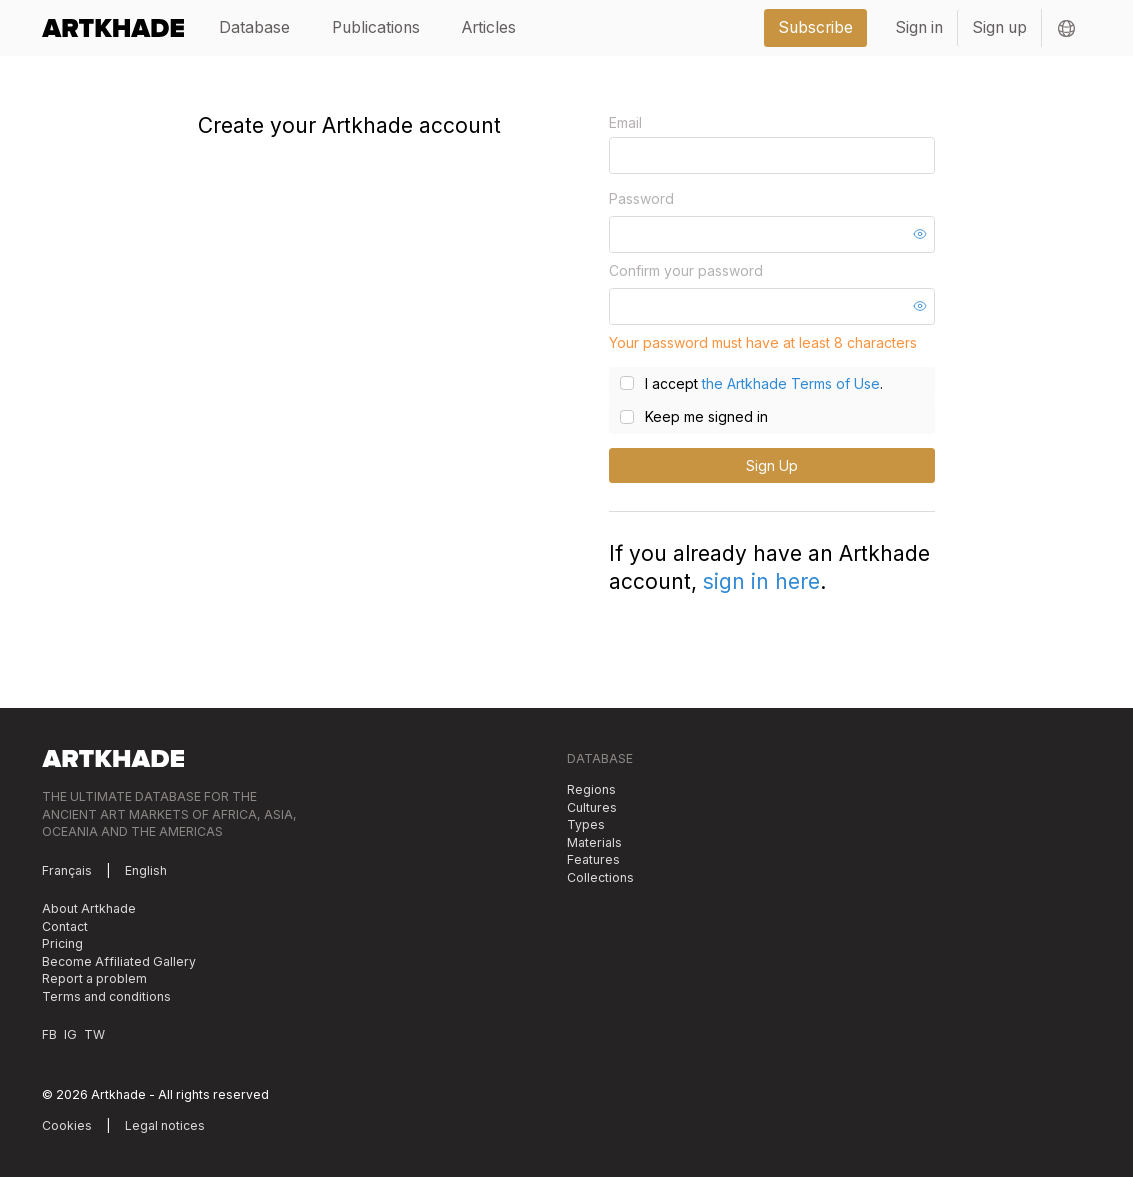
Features (593, 859)
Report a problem (94, 978)
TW (94, 1034)
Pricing (62, 943)
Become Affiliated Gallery (119, 961)
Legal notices (165, 1125)
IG (70, 1034)
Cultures (592, 807)
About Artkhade (89, 908)
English (146, 870)
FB (49, 1034)
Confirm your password (686, 270)
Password (641, 198)
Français (67, 870)
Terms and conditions (106, 996)
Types (586, 824)
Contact (65, 926)
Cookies (67, 1125)
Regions (591, 789)
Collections (600, 877)
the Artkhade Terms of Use (791, 383)
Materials (594, 842)
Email (625, 122)
